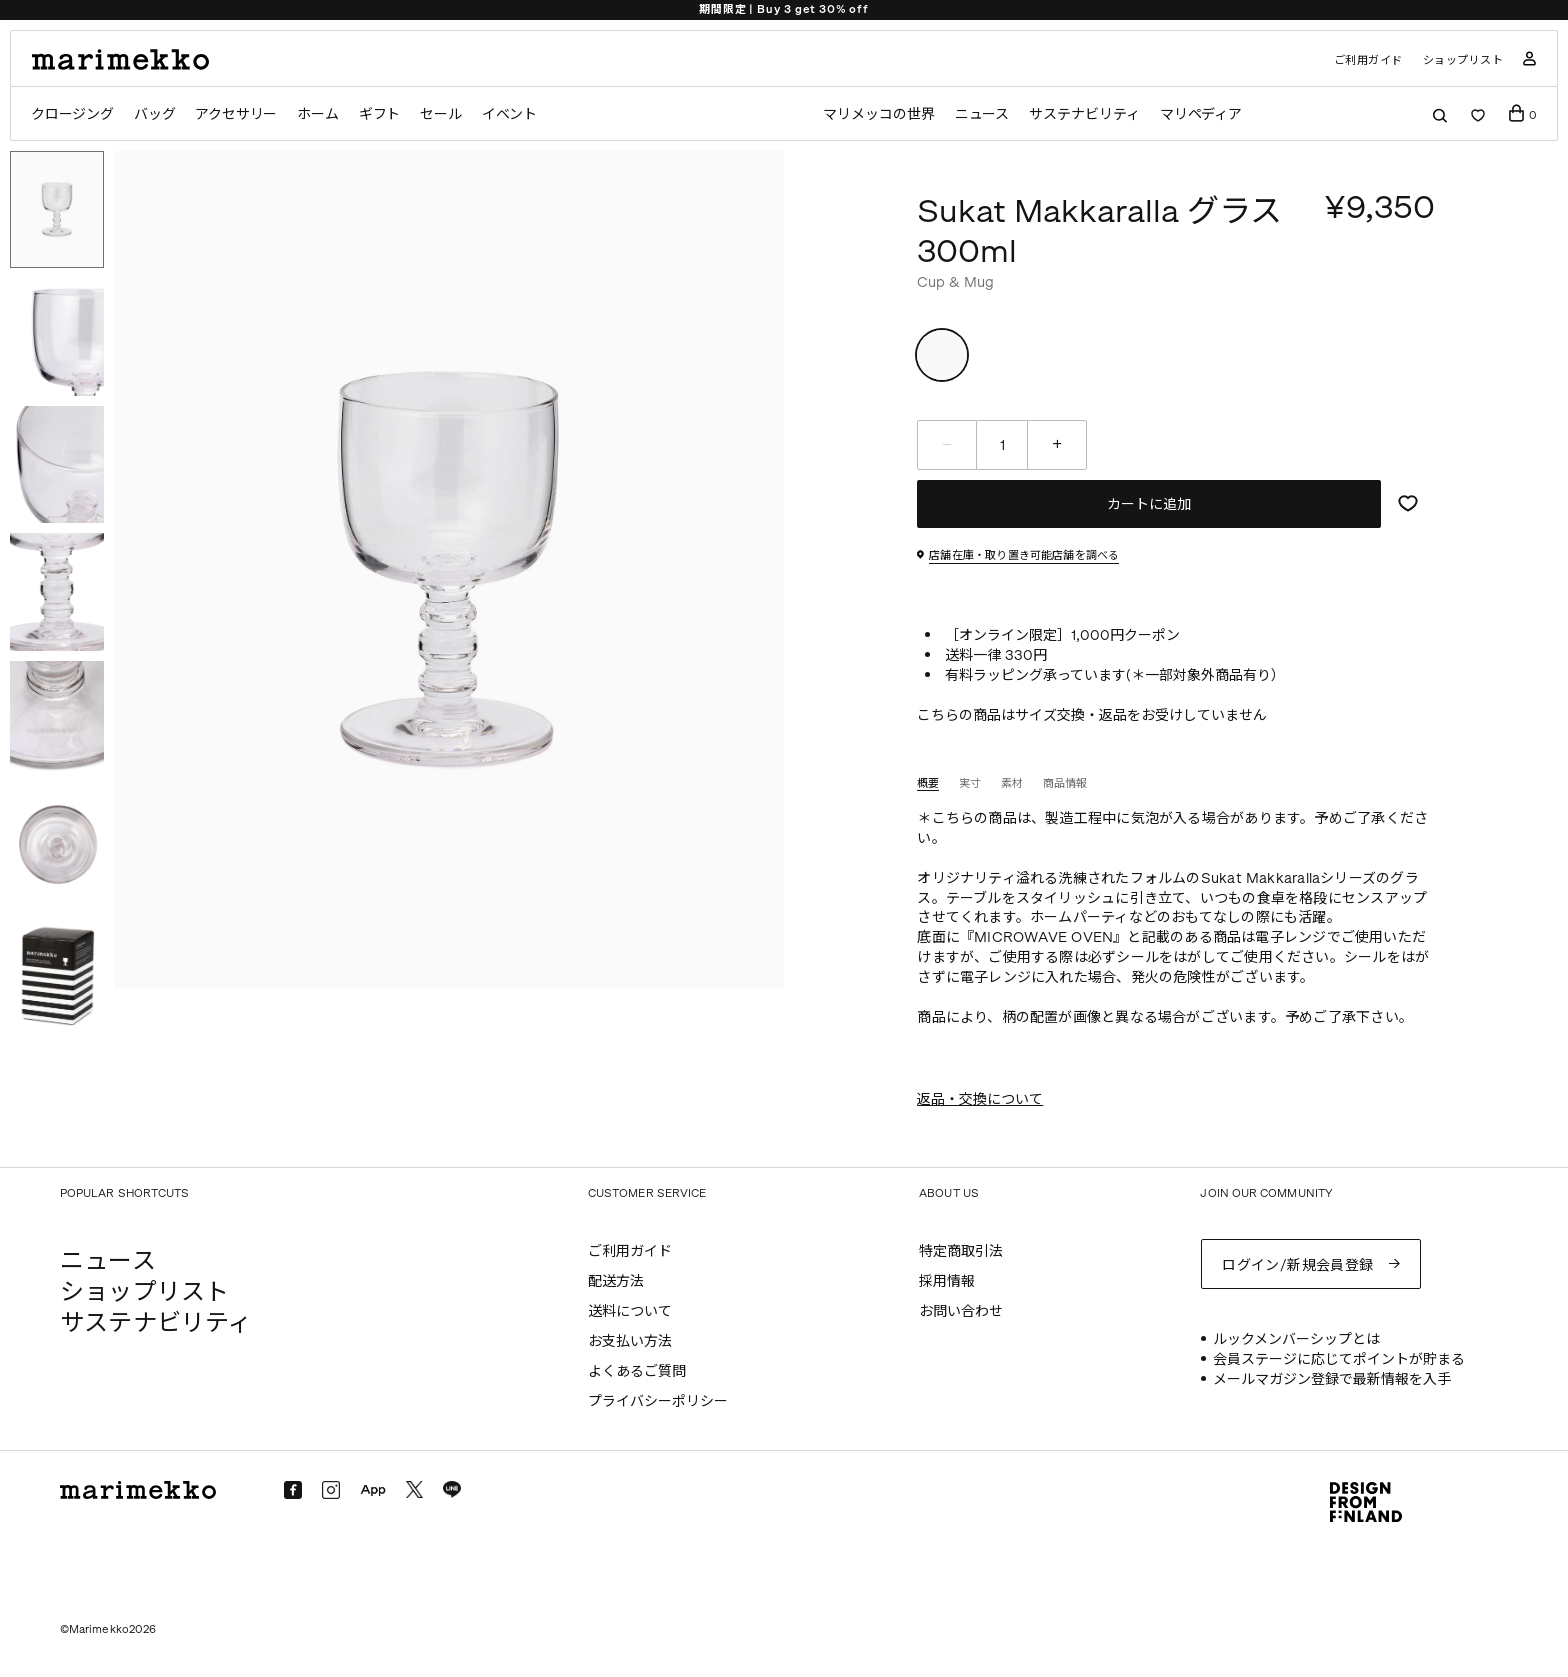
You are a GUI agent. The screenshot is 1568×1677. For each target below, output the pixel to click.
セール (441, 114)
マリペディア (1203, 114)
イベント (510, 114)
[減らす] (947, 445)
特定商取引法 (961, 1251)
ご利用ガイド (1368, 60)
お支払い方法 (630, 1341)
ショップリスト (1463, 60)
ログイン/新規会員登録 (1298, 1263)
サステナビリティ (1084, 114)
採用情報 (947, 1281)
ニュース (982, 114)
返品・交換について (980, 1099)
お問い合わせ (961, 1311)
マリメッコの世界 (877, 114)
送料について (630, 1311)
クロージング (72, 114)
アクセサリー (236, 114)
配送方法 (616, 1281)
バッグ (154, 114)
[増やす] (1057, 445)
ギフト (380, 114)
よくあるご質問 (637, 1371)
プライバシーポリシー (658, 1401)
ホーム (318, 114)
